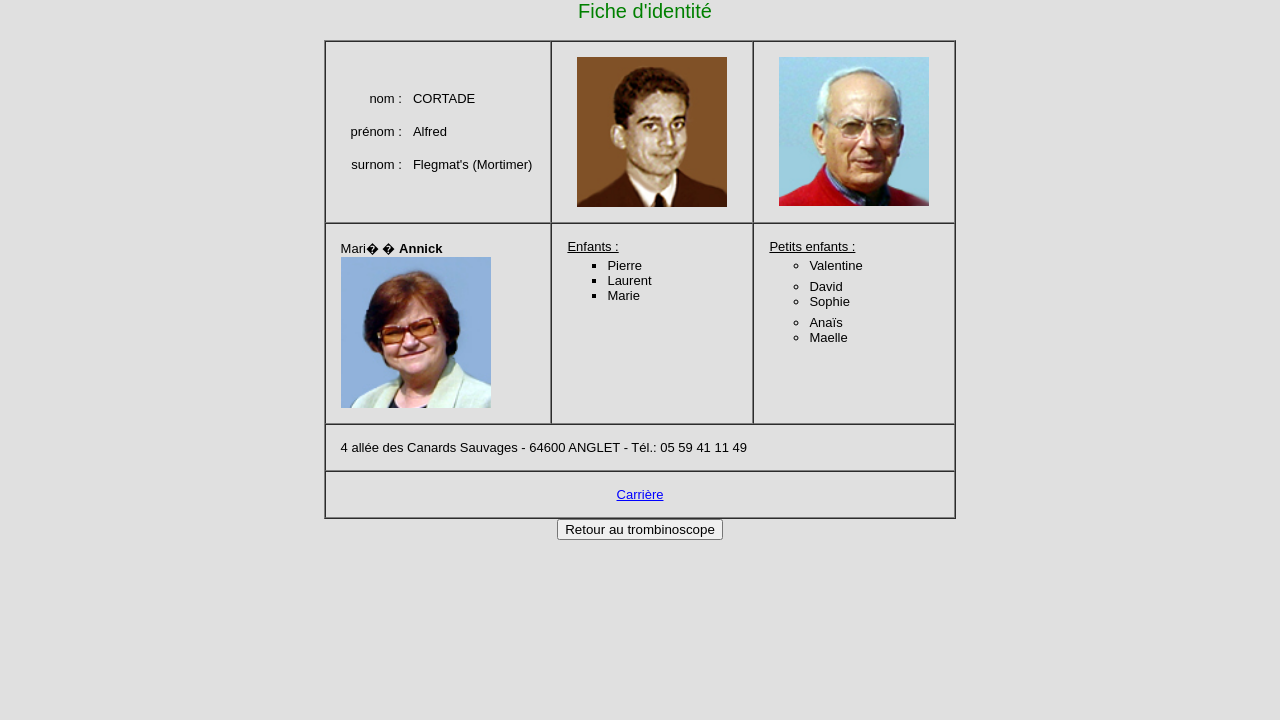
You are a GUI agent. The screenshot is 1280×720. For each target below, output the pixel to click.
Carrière (640, 494)
